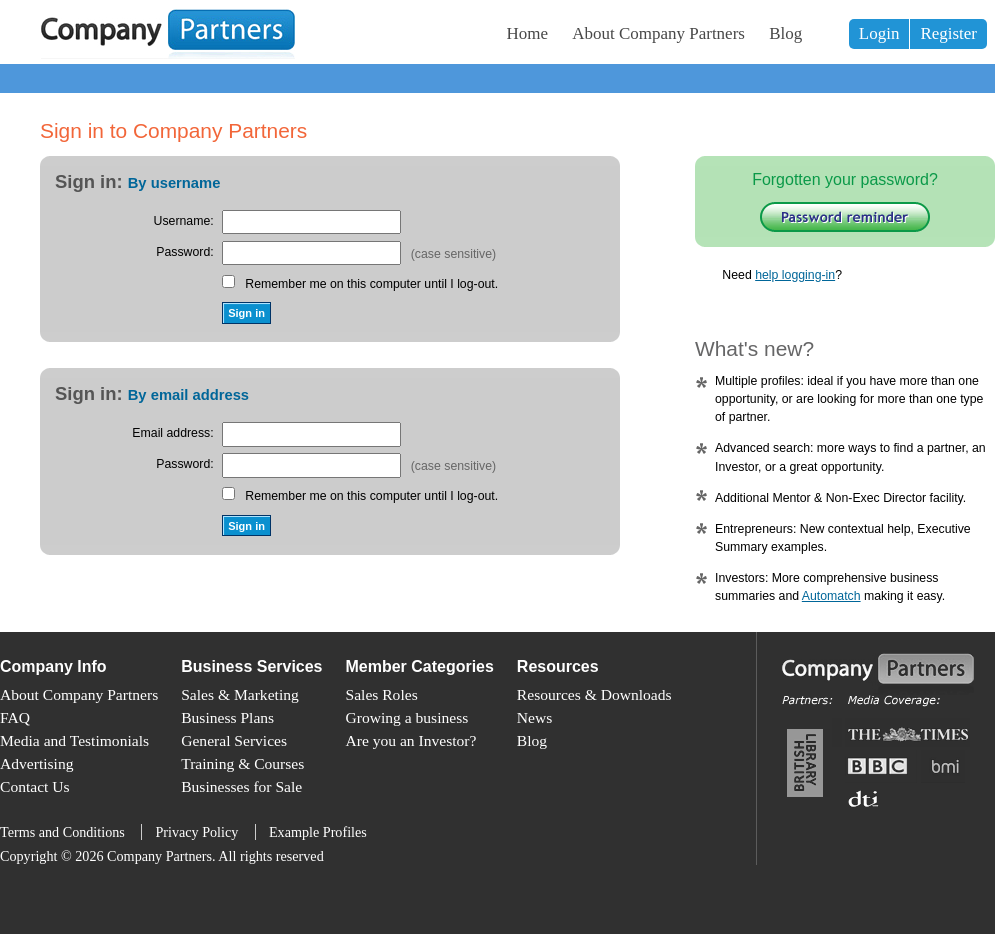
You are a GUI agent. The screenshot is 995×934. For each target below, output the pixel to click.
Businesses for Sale (241, 786)
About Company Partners (658, 33)
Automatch (831, 596)
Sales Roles (382, 694)
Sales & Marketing (240, 694)
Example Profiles (318, 832)
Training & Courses (242, 763)
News (534, 717)
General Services (234, 740)
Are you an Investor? (411, 740)
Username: (184, 221)
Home (528, 33)
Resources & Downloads (594, 694)
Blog (785, 33)
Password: (184, 252)
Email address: (172, 433)
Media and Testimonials (74, 740)
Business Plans (227, 717)
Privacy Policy (196, 832)
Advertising (36, 763)
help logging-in (795, 275)
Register (948, 33)
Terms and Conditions (62, 832)
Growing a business (407, 717)
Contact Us (35, 786)
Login (879, 33)
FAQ (15, 717)
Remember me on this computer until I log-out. (371, 284)
